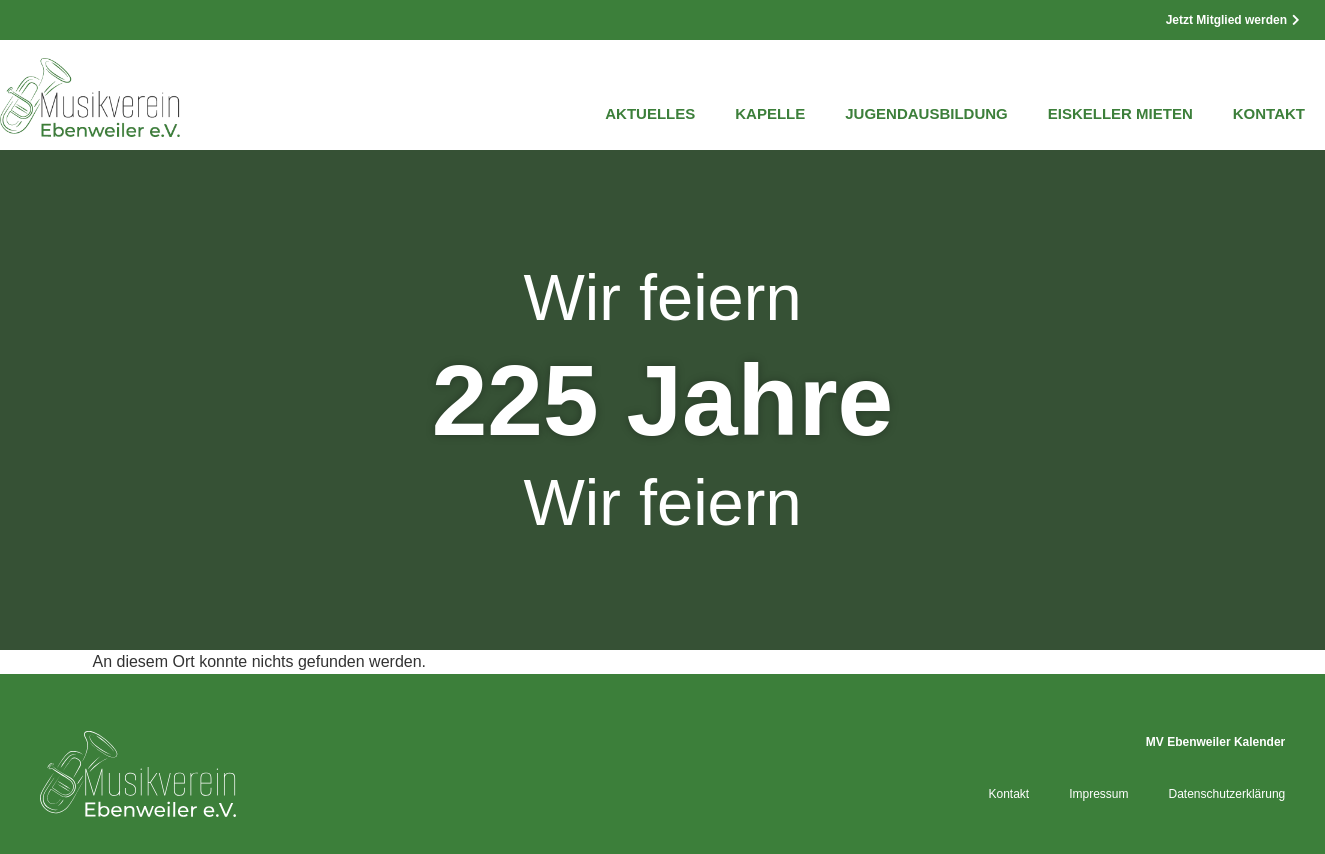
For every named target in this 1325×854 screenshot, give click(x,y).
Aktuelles (650, 113)
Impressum (1098, 794)
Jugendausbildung (926, 113)
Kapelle (770, 113)
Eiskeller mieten (1120, 113)
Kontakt (1269, 113)
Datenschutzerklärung (1227, 794)
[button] (44, 810)
